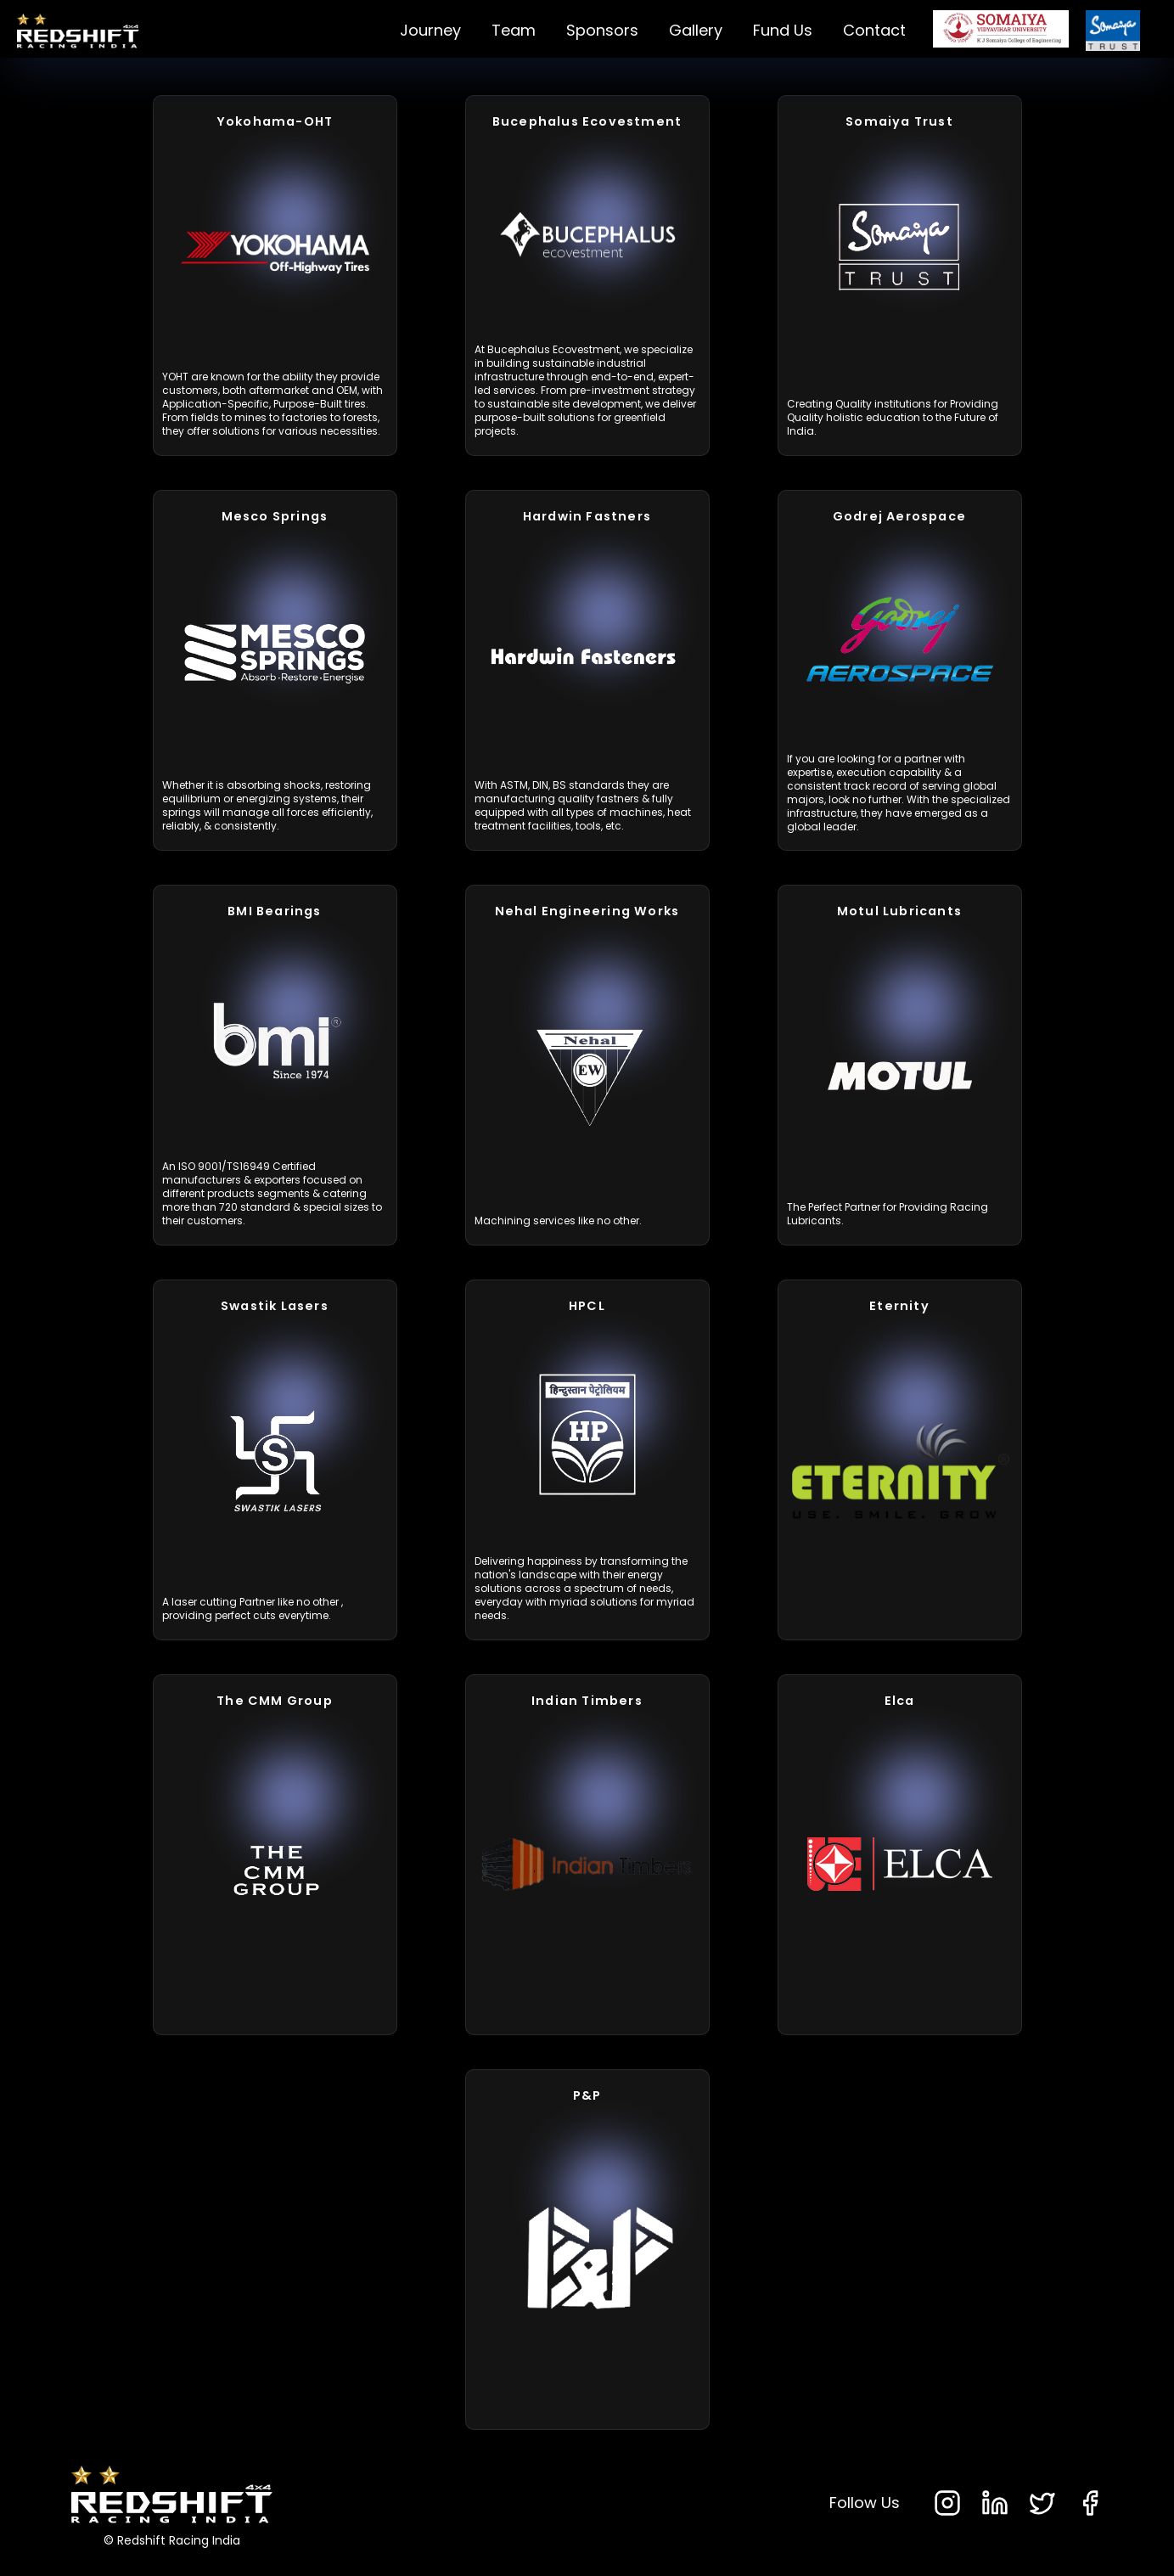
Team (514, 30)
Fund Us (782, 30)
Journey (430, 30)
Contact (874, 30)
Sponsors (602, 30)
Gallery (695, 30)
